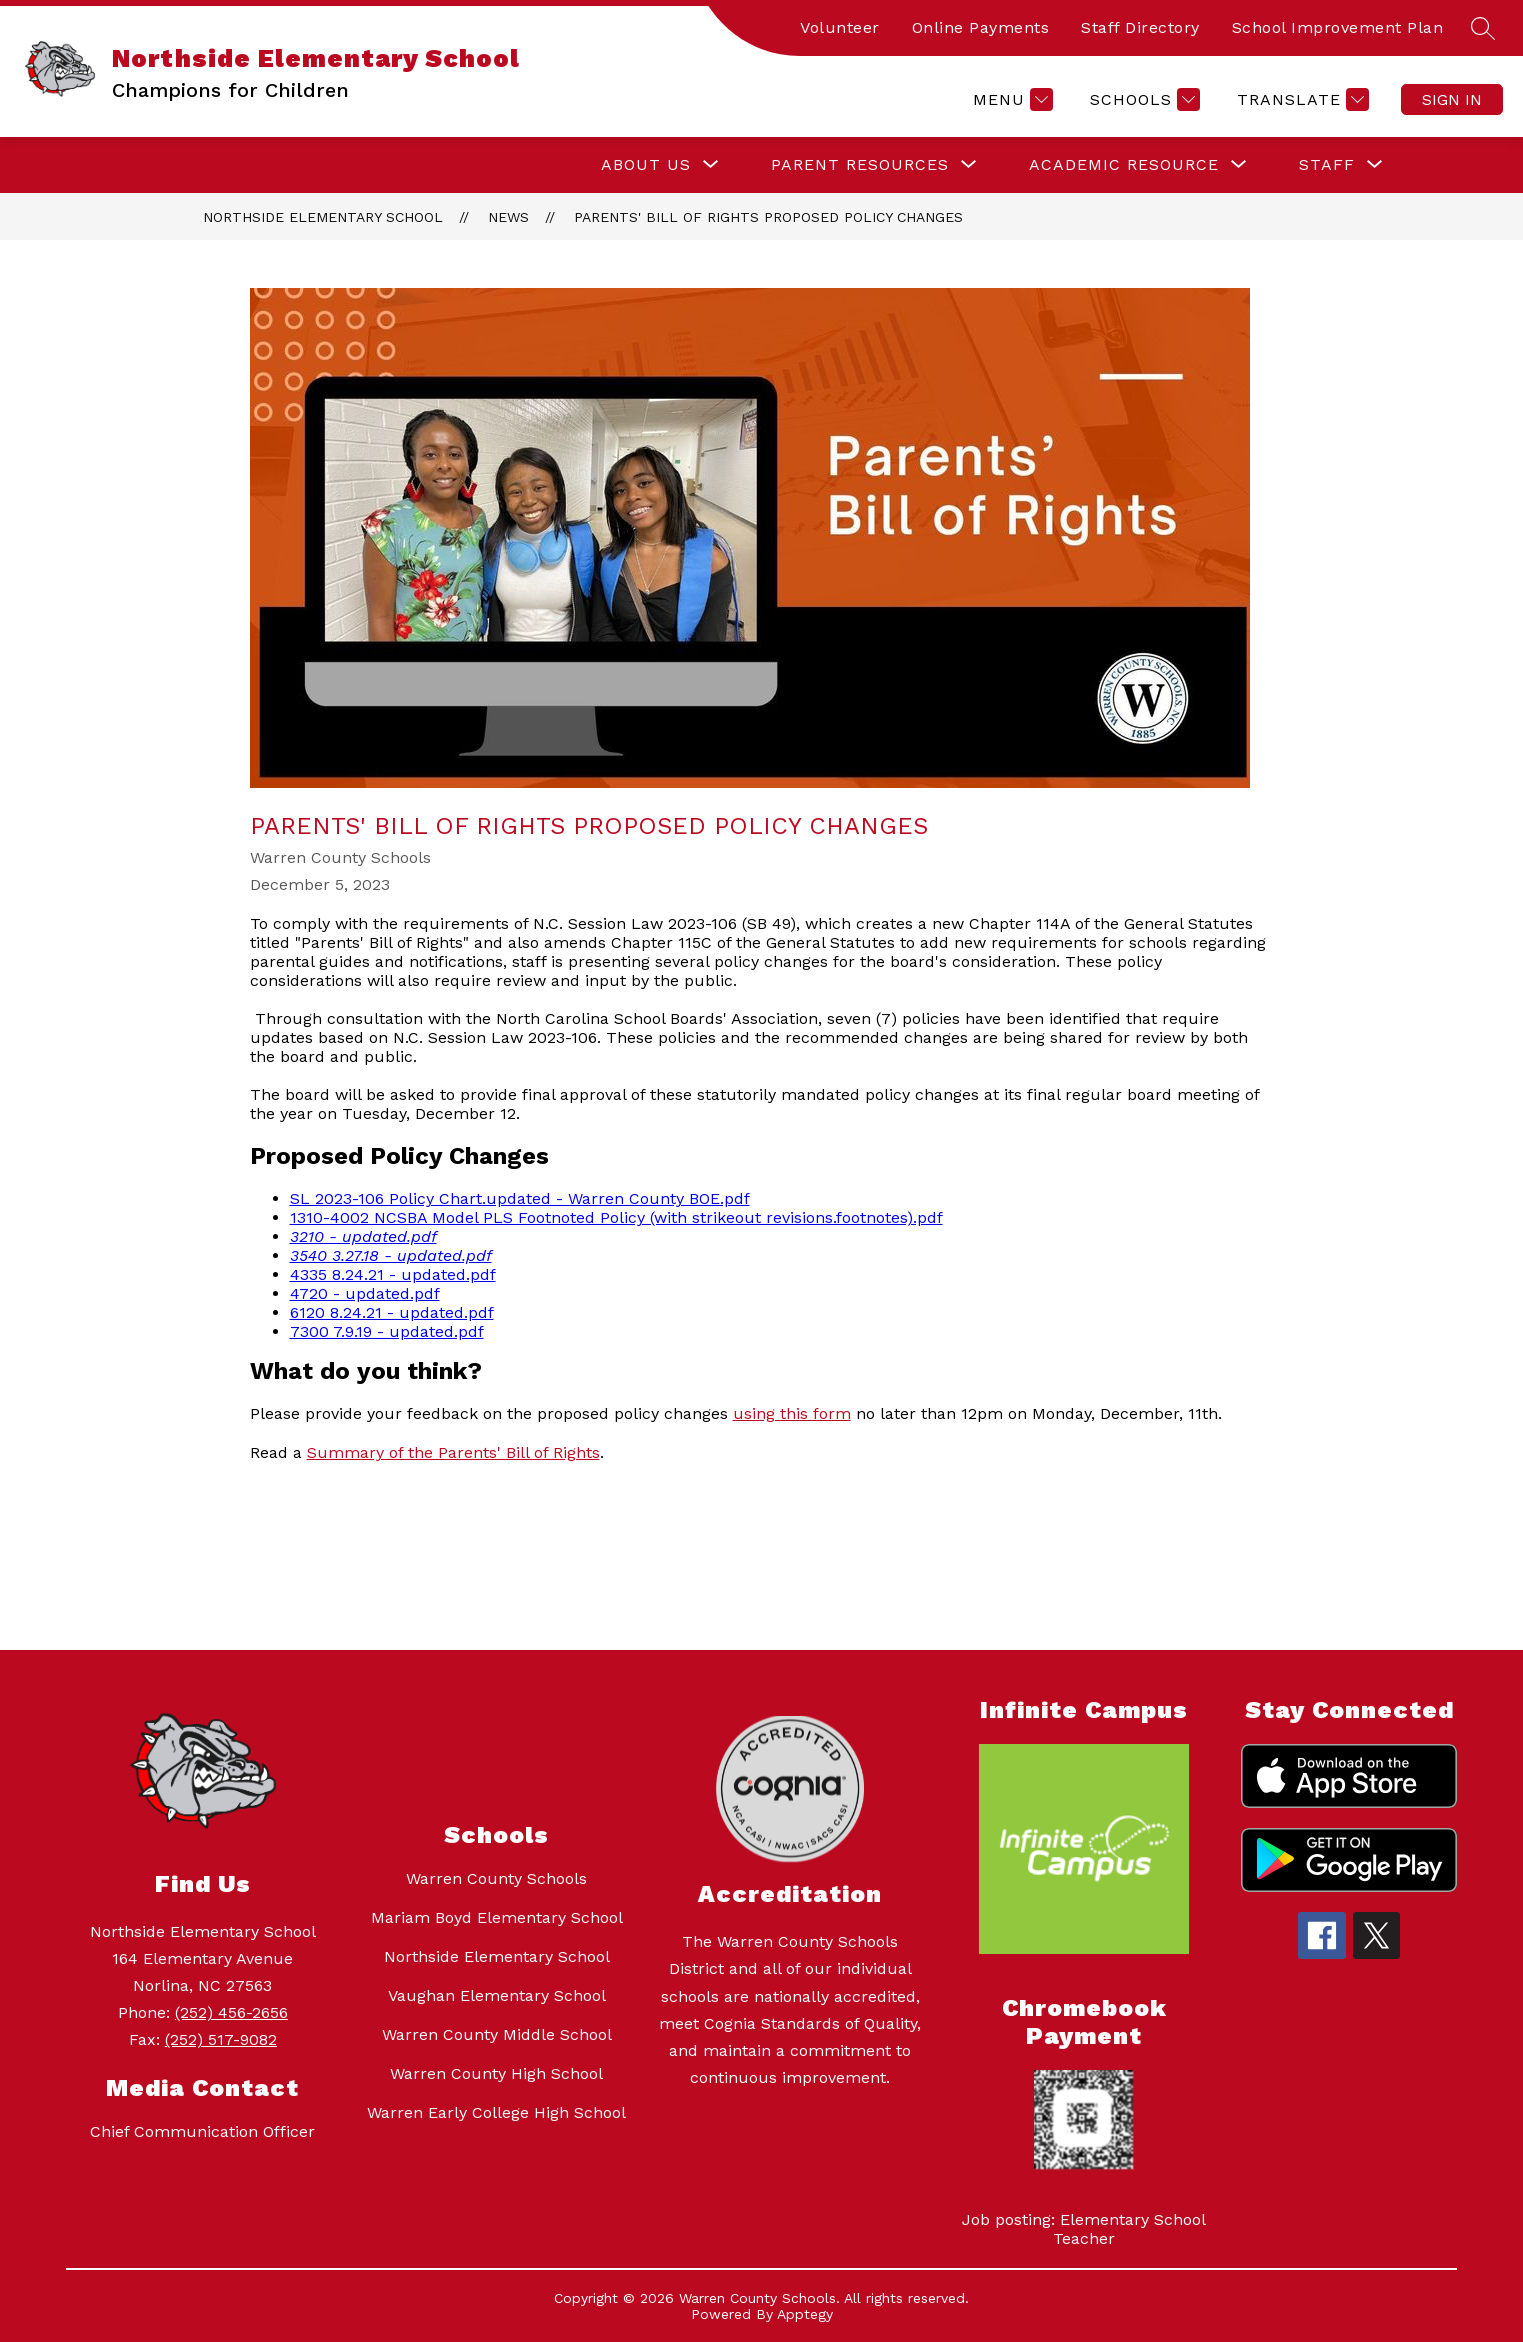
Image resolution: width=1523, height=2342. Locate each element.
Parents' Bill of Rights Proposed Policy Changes (768, 217)
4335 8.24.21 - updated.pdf (393, 1274)
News (508, 217)
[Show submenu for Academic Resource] (1124, 165)
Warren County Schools (496, 1878)
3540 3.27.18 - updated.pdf (391, 1255)
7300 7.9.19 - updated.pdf (387, 1331)
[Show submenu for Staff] (1327, 165)
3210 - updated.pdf (363, 1236)
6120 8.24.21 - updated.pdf (392, 1312)
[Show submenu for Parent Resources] (860, 165)
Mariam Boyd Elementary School (497, 1917)
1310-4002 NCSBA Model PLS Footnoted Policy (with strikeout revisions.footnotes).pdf (616, 1217)
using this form (792, 1413)
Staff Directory (1140, 27)
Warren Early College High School (496, 2112)
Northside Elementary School (323, 217)
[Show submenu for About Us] (646, 165)
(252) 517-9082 (221, 2039)
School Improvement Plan (1338, 27)
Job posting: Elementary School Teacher (1084, 2229)
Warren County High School (496, 2073)
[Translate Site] (1300, 99)
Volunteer (840, 27)
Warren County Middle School (497, 2034)
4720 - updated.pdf (365, 1293)
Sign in (1452, 99)
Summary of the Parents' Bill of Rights (453, 1452)
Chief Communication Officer (202, 2131)
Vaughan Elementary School (497, 1995)
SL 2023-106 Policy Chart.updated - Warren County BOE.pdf (520, 1198)
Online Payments (981, 27)
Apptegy (805, 2314)
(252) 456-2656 (231, 2012)
